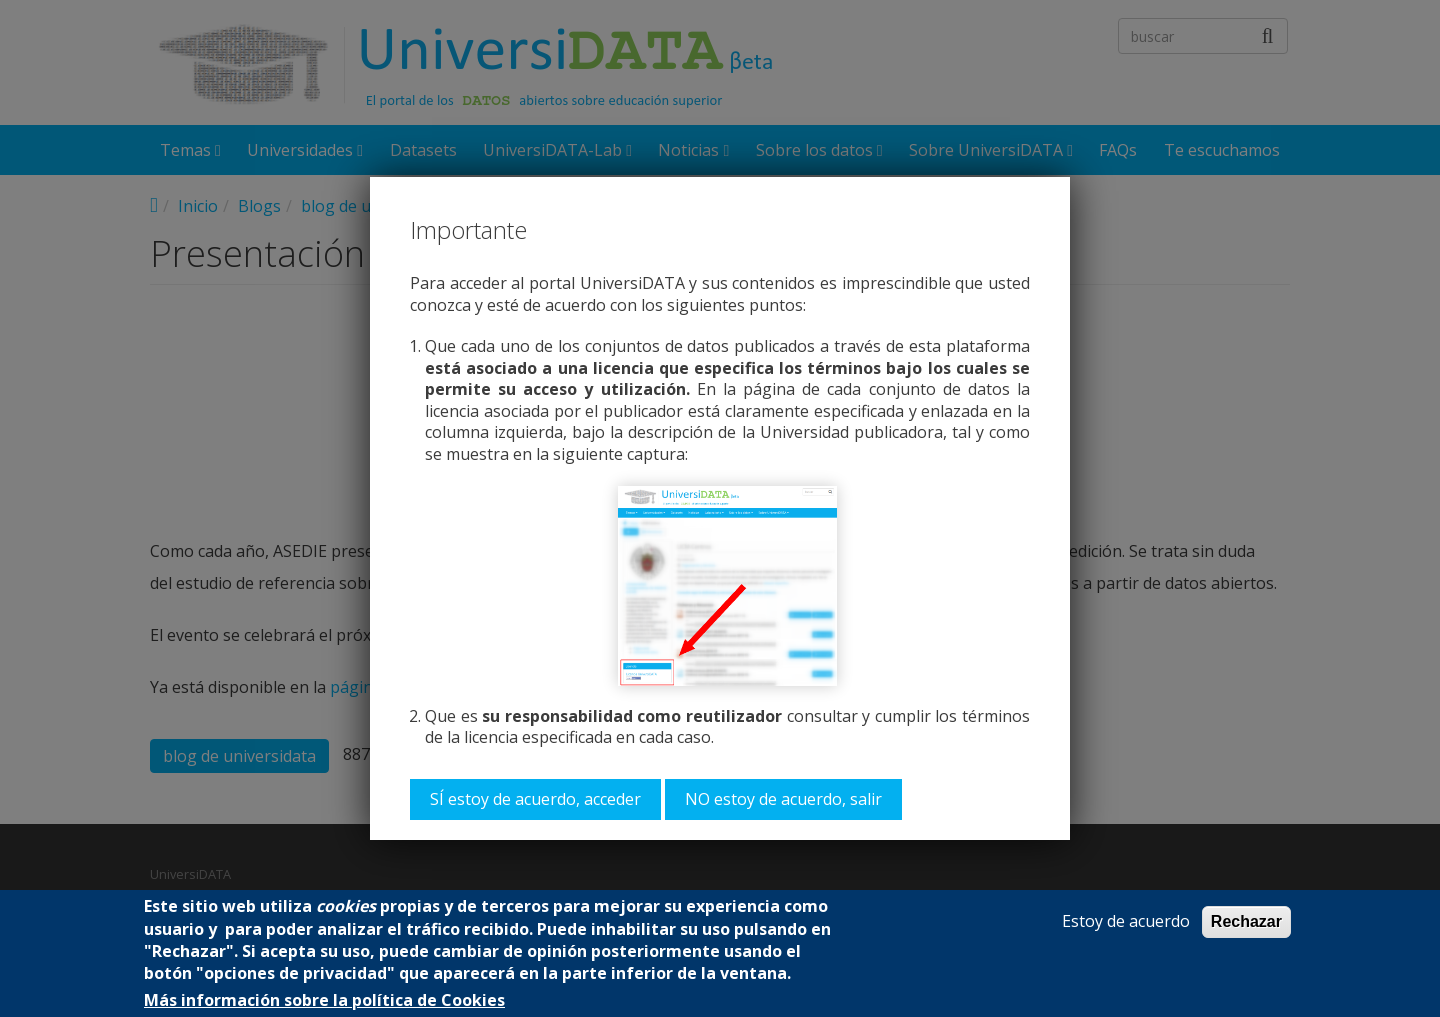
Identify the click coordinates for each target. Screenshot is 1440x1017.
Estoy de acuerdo (1126, 921)
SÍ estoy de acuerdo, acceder (535, 799)
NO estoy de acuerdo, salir (783, 799)
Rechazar (1246, 921)
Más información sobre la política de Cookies (324, 1000)
